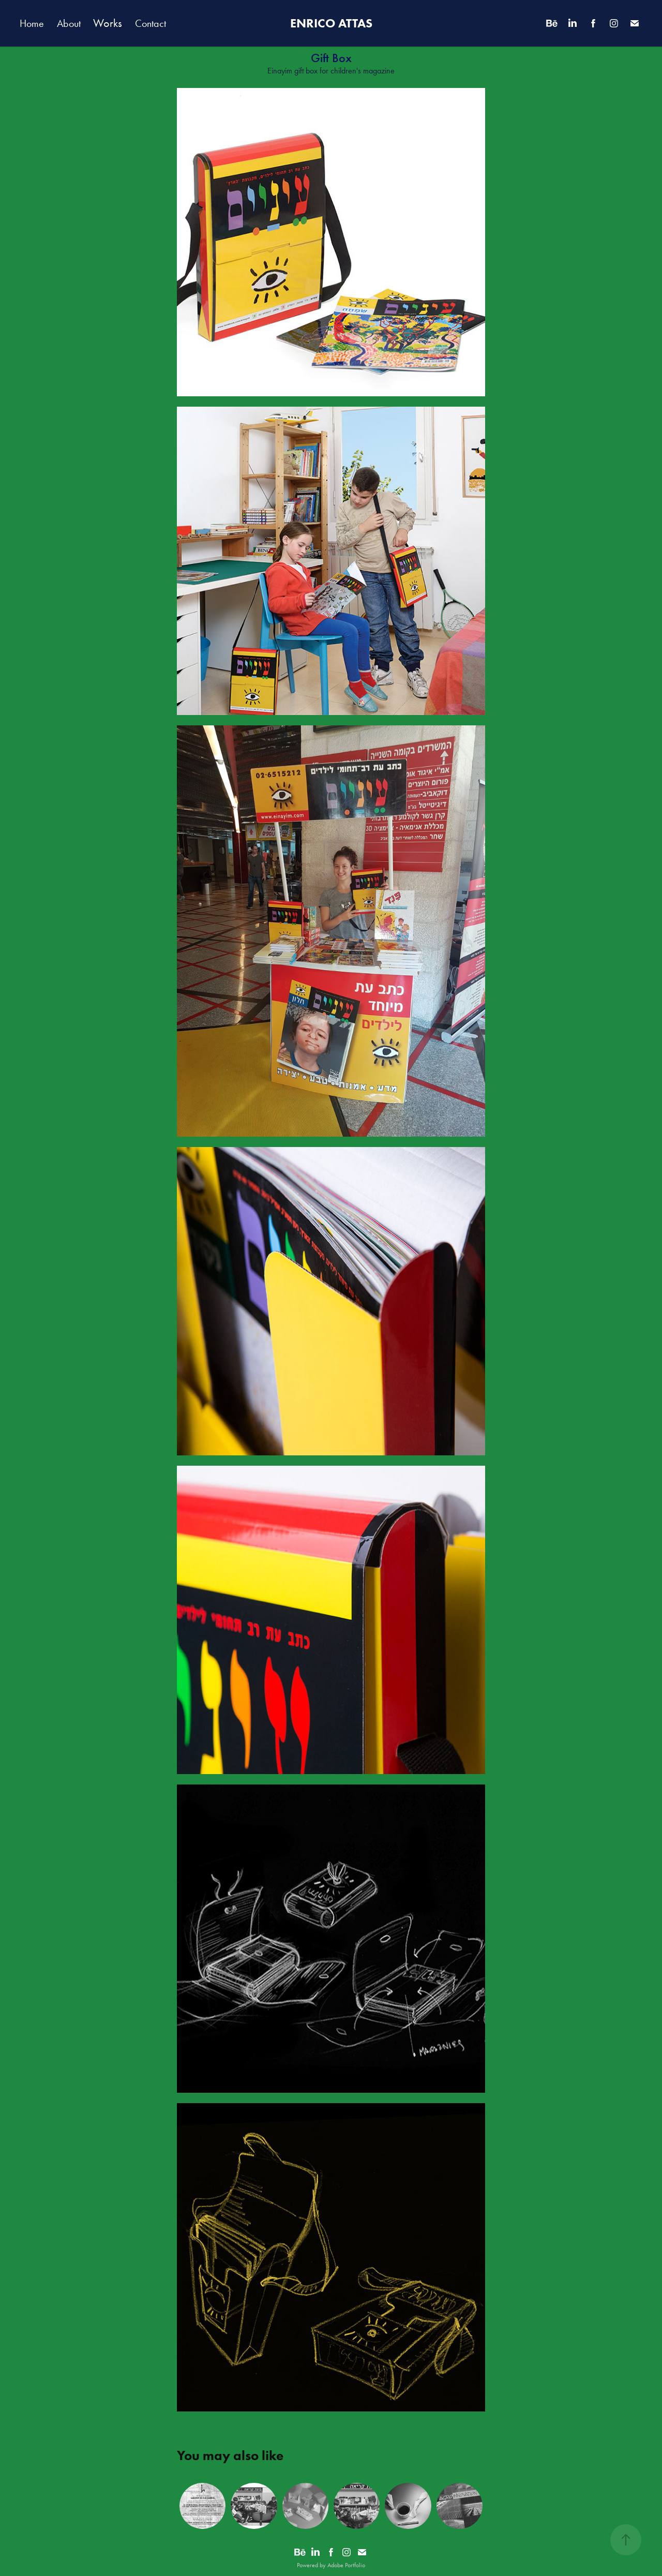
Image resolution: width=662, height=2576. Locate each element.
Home (32, 23)
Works (107, 23)
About (69, 23)
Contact (150, 23)
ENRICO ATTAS (331, 23)
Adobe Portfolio (346, 2565)
